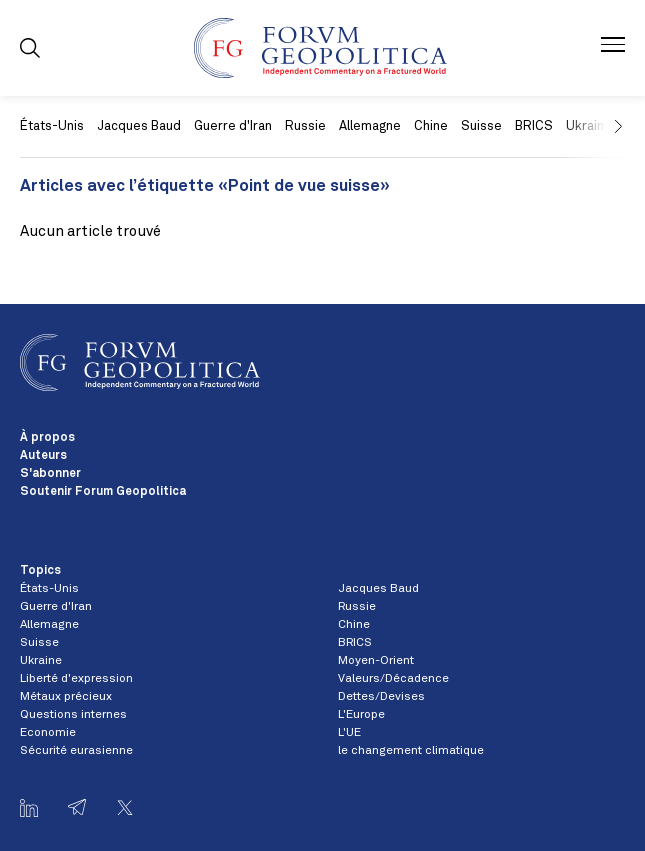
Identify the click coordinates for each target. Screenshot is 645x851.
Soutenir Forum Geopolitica (103, 492)
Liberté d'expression (76, 679)
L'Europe (361, 715)
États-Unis (52, 126)
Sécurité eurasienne (76, 751)
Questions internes (73, 715)
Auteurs (43, 456)
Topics (40, 571)
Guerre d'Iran (233, 126)
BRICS (534, 126)
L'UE (349, 733)
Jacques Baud (139, 126)
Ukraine (41, 661)
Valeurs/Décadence (393, 679)
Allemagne (370, 126)
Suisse (481, 126)
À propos (47, 438)
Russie (305, 126)
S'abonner (50, 474)
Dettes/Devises (381, 697)
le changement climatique (411, 751)
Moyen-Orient (376, 661)
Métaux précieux (66, 697)
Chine (431, 126)
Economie (48, 733)
